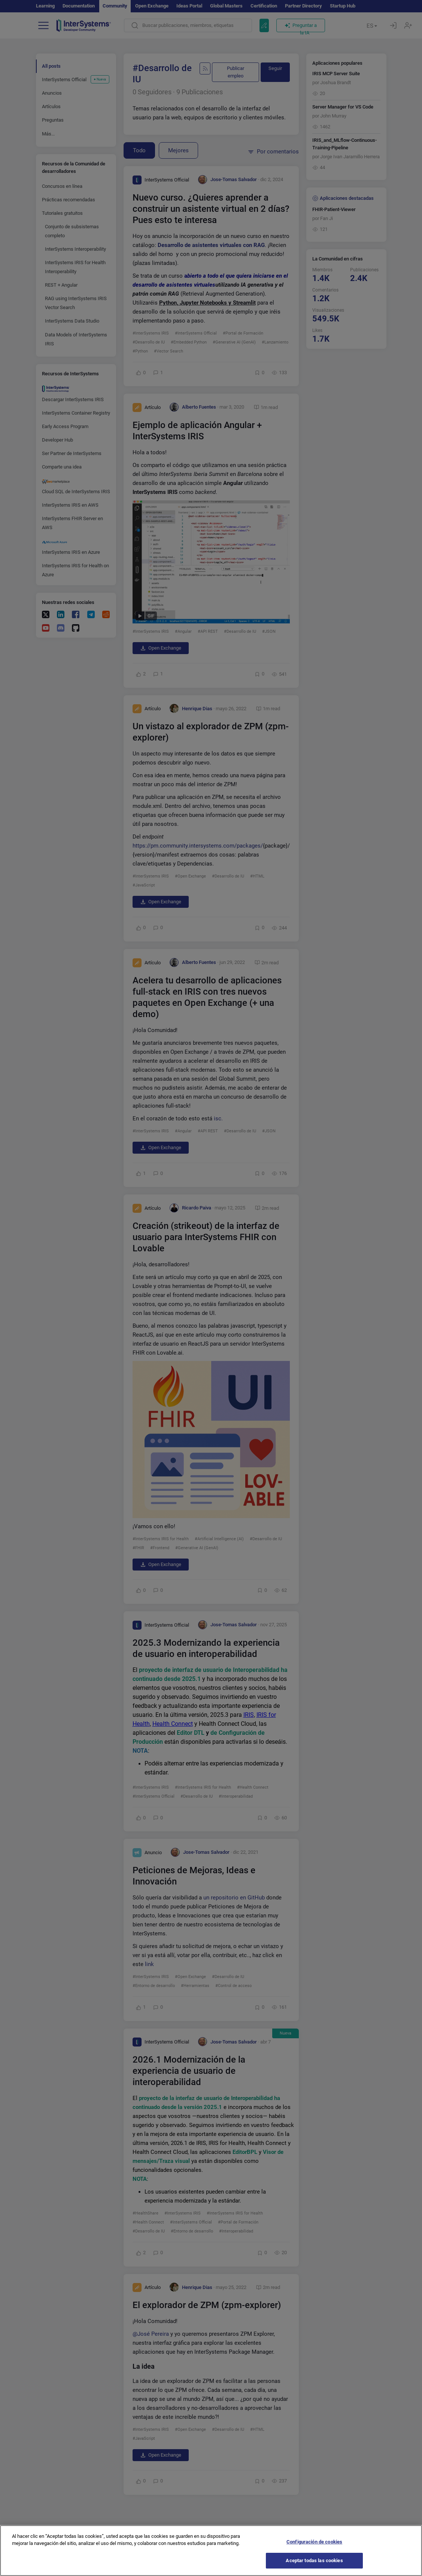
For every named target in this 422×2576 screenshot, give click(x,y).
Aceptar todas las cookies (314, 2566)
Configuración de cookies (314, 2547)
